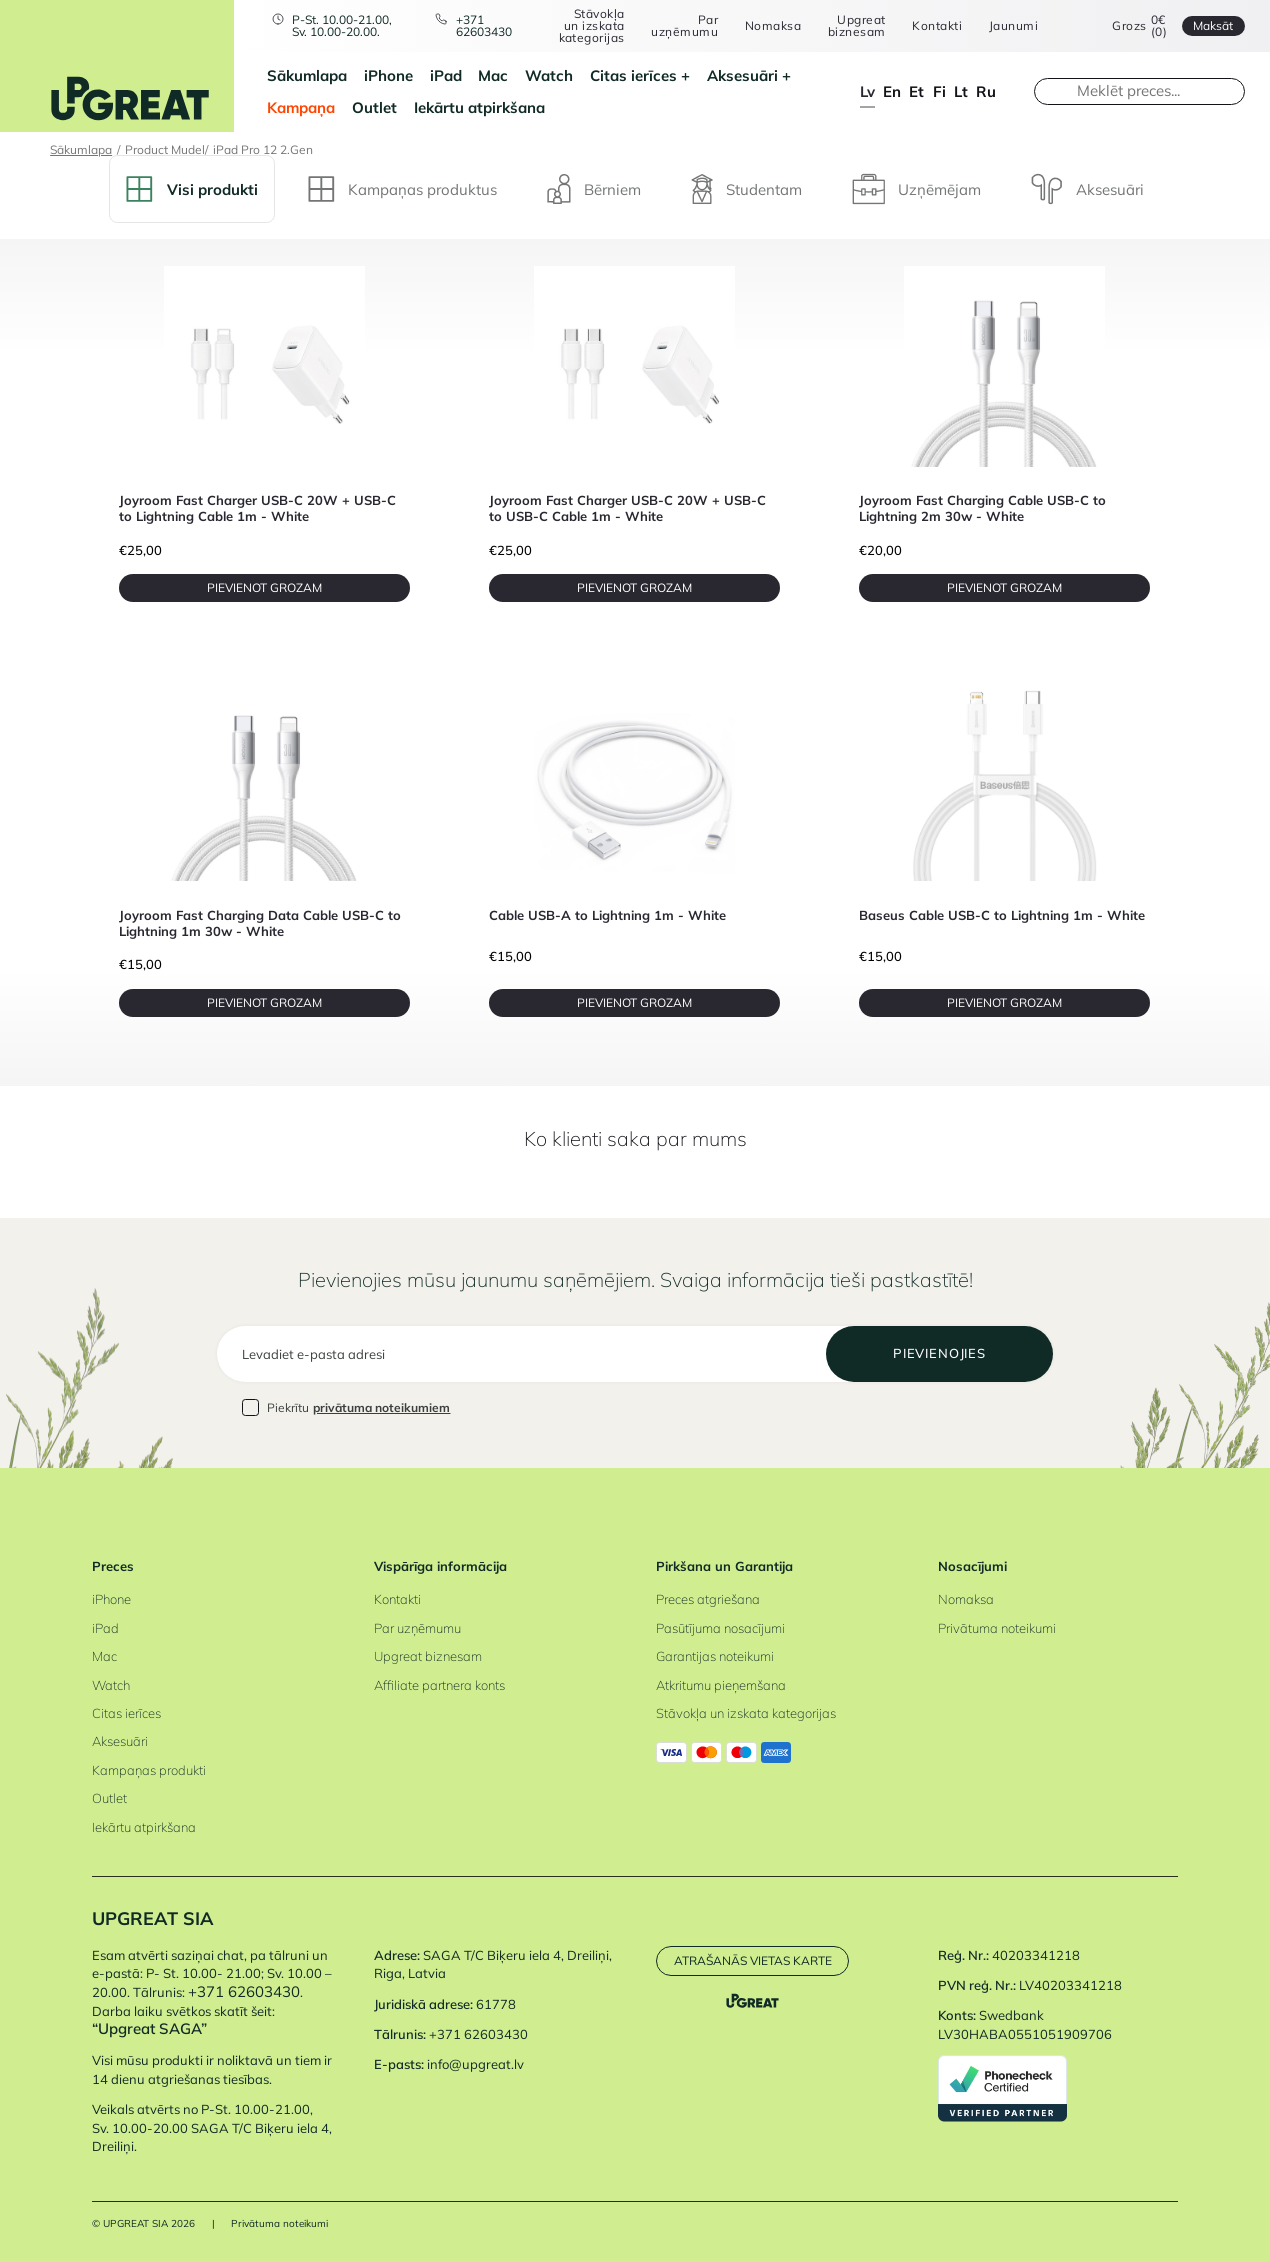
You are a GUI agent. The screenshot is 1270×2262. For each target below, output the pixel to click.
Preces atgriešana (708, 1599)
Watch (549, 75)
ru (986, 91)
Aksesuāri (742, 75)
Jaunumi (1013, 26)
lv (867, 91)
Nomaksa (773, 26)
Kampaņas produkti (149, 1770)
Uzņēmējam (916, 189)
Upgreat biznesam (857, 25)
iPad (446, 75)
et (916, 91)
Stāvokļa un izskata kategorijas (592, 25)
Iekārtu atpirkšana (479, 107)
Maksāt (1213, 25)
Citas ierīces (633, 75)
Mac (493, 75)
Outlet (374, 107)
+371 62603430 (484, 25)
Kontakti (937, 26)
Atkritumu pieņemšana (721, 1685)
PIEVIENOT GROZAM (264, 587)
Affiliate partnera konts (439, 1685)
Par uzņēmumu (684, 25)
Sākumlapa (307, 75)
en (892, 91)
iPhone (388, 75)
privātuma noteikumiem (381, 1407)
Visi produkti (191, 189)
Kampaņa (301, 107)
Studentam (746, 189)
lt (961, 91)
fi (939, 91)
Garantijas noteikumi (715, 1656)
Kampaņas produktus (402, 189)
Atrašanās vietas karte (753, 1960)
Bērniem (594, 189)
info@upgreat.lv (475, 2064)
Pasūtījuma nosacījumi (720, 1628)
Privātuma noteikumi (997, 1628)
